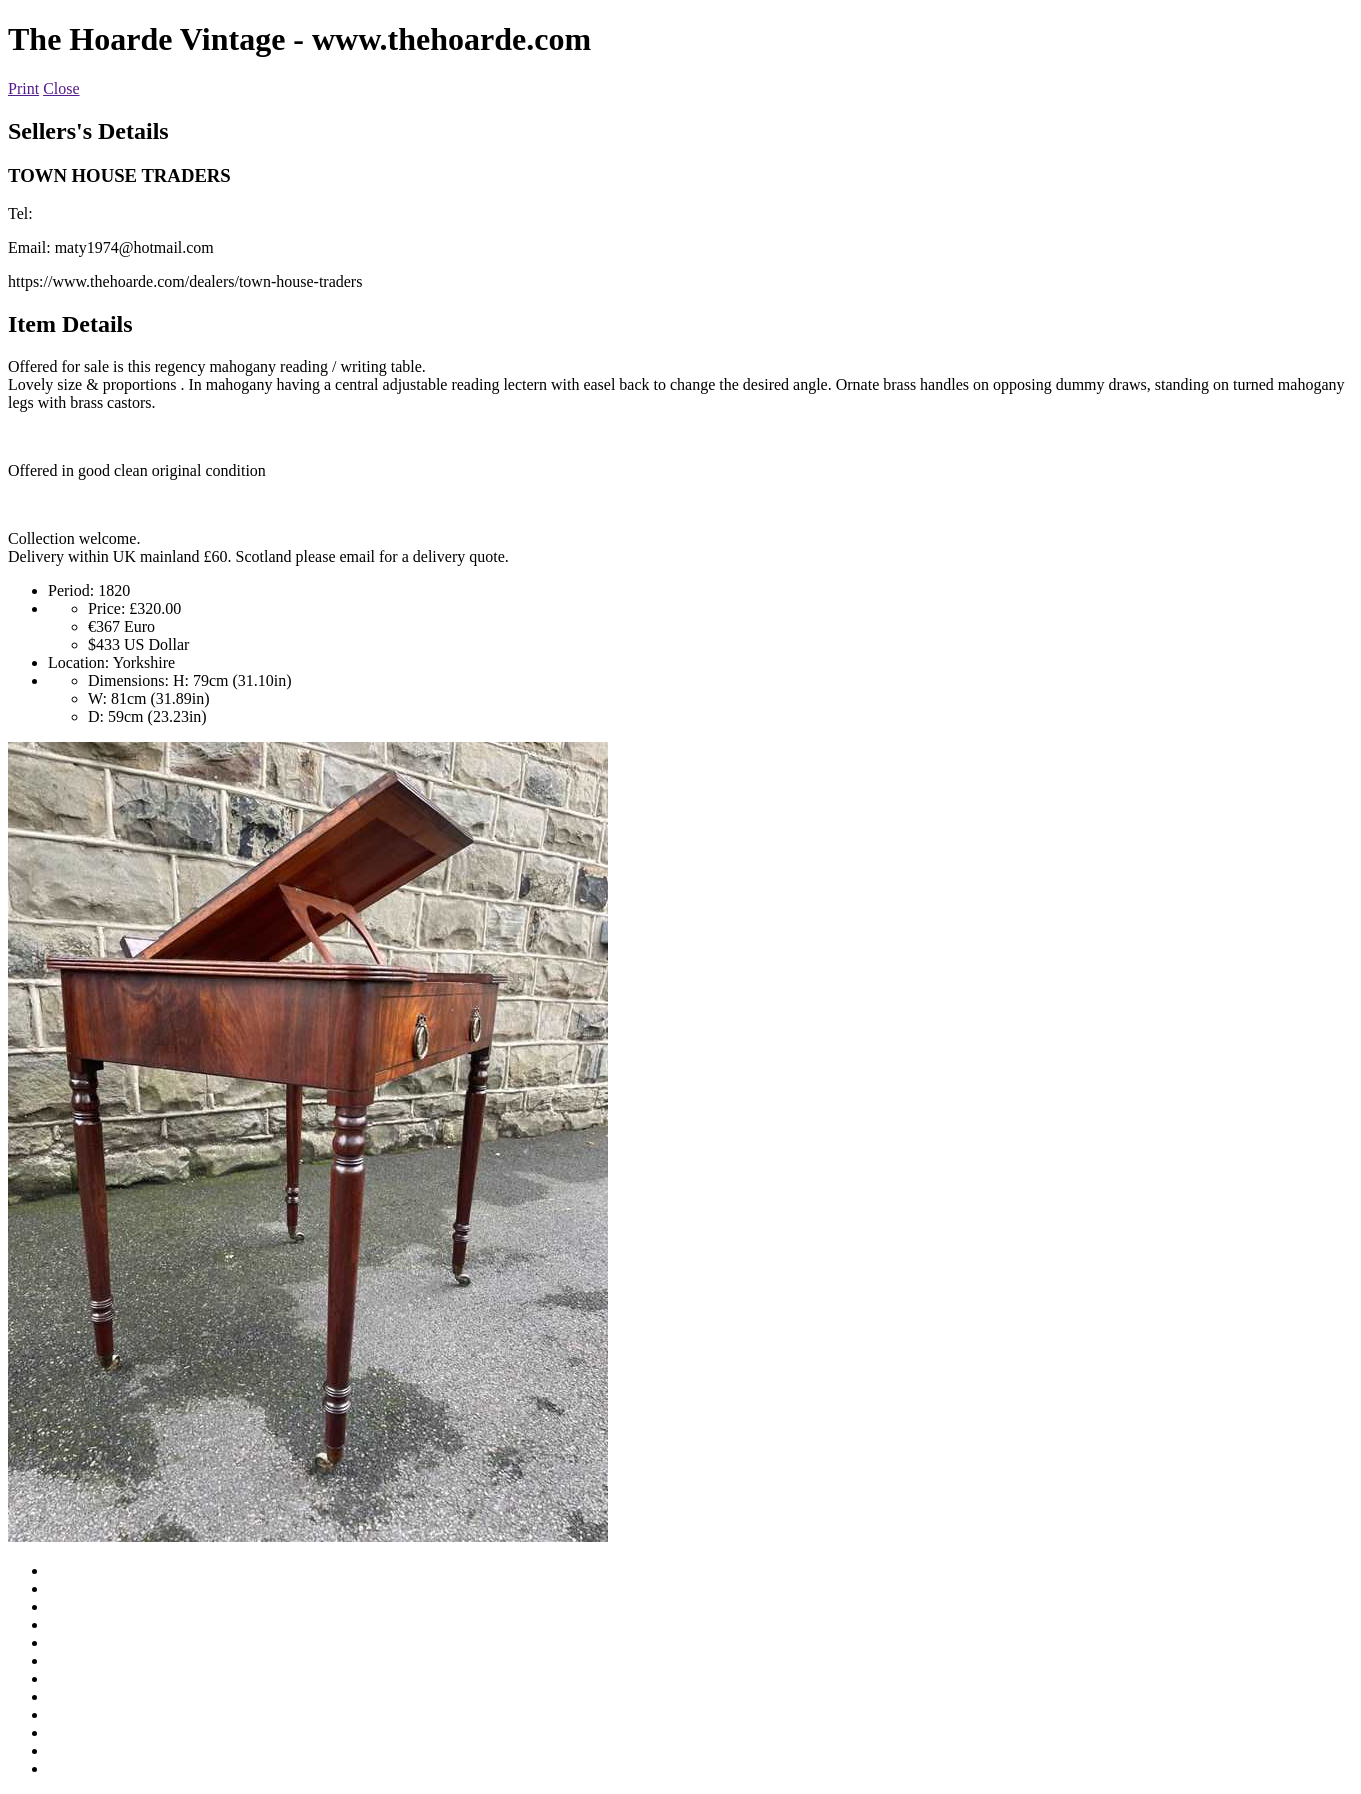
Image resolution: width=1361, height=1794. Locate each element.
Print (23, 88)
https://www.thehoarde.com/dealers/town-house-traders (185, 281)
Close (61, 88)
